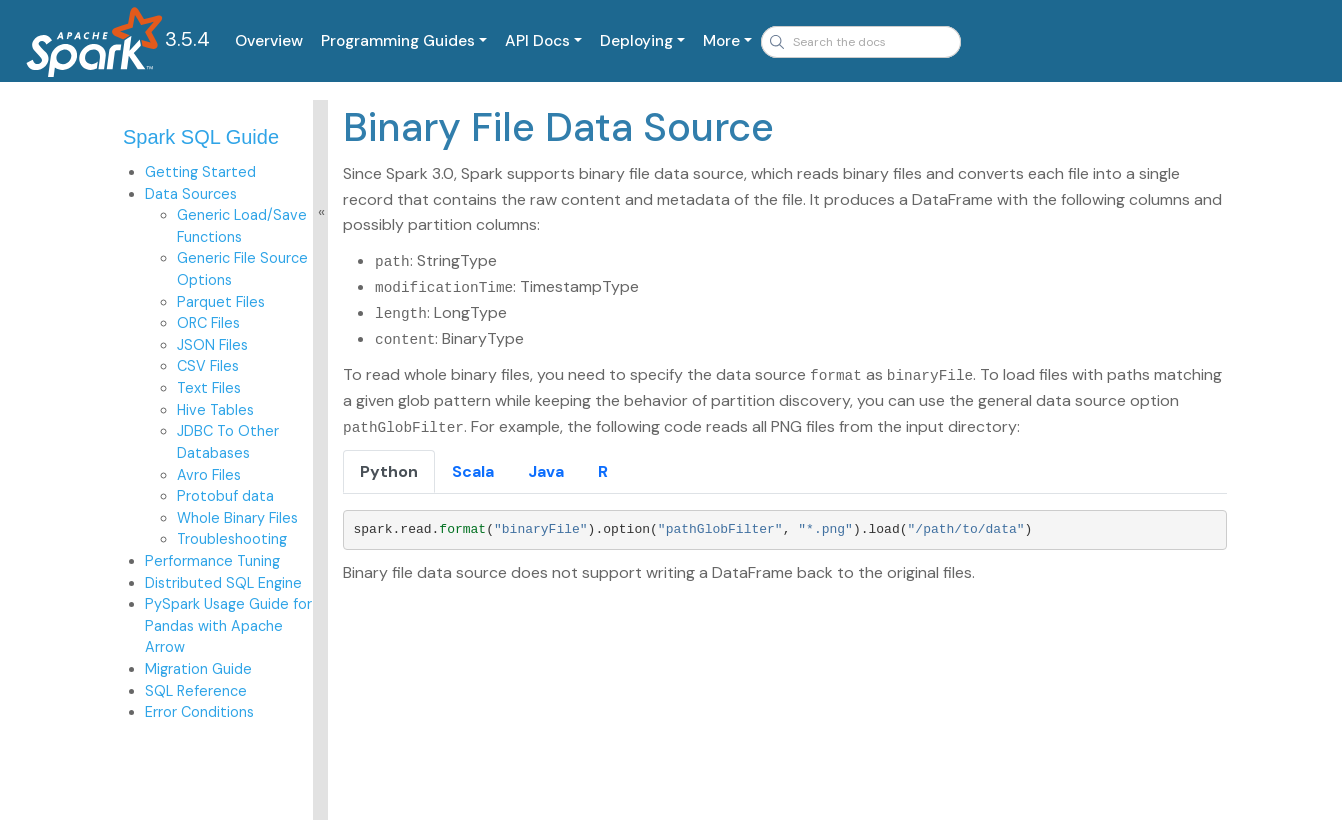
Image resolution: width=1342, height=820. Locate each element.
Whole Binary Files (237, 518)
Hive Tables (215, 410)
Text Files (209, 388)
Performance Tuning (212, 561)
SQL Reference (196, 691)
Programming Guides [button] (398, 41)
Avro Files (209, 475)
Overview (269, 41)
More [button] (721, 41)
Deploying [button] (636, 41)
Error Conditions (199, 712)
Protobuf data (225, 496)
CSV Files (208, 366)
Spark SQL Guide (201, 137)
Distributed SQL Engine (223, 583)
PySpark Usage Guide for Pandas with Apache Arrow (228, 625)
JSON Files (212, 345)
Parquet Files (221, 302)
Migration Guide (198, 669)
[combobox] (861, 42)
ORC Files (208, 323)
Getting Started (200, 172)
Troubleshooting (232, 539)
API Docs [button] (537, 41)
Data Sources (191, 194)
